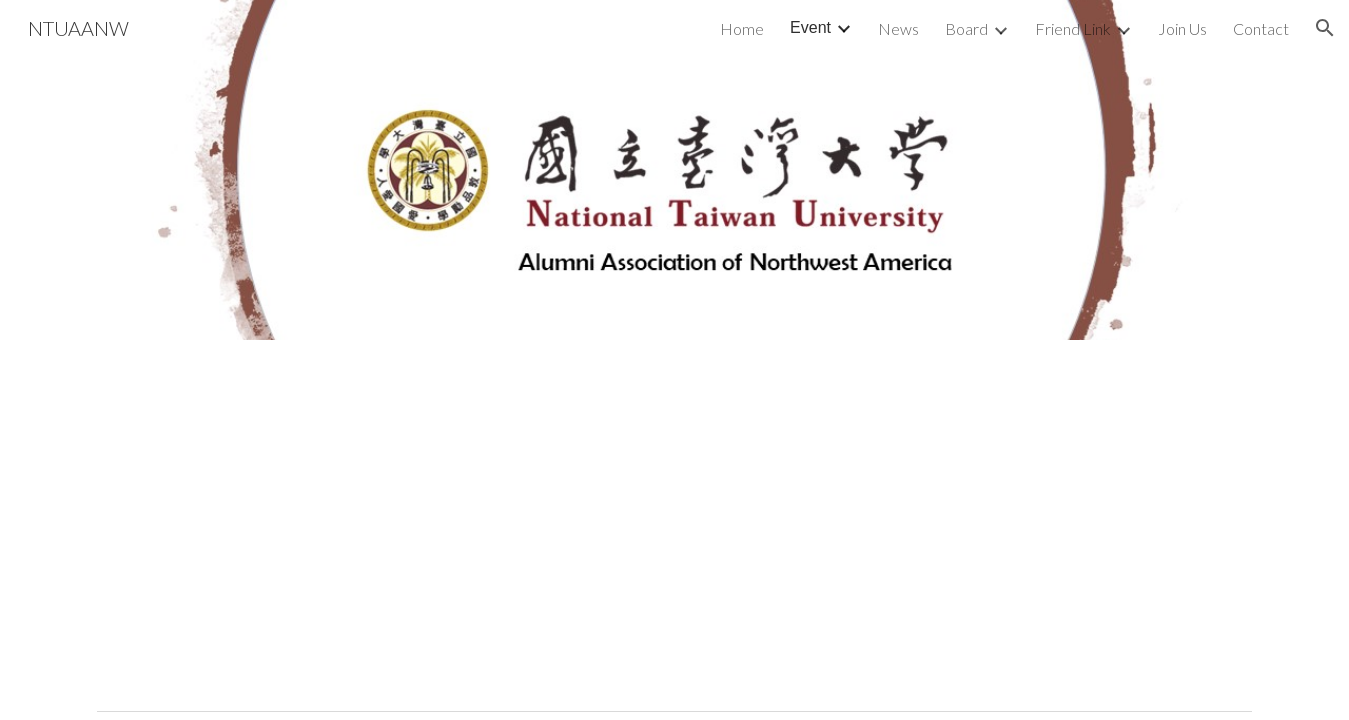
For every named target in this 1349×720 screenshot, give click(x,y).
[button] (1325, 28)
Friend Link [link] (1073, 28)
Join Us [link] (1182, 28)
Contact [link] (1261, 28)
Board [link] (966, 28)
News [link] (898, 28)
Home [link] (742, 28)
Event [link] (810, 27)
